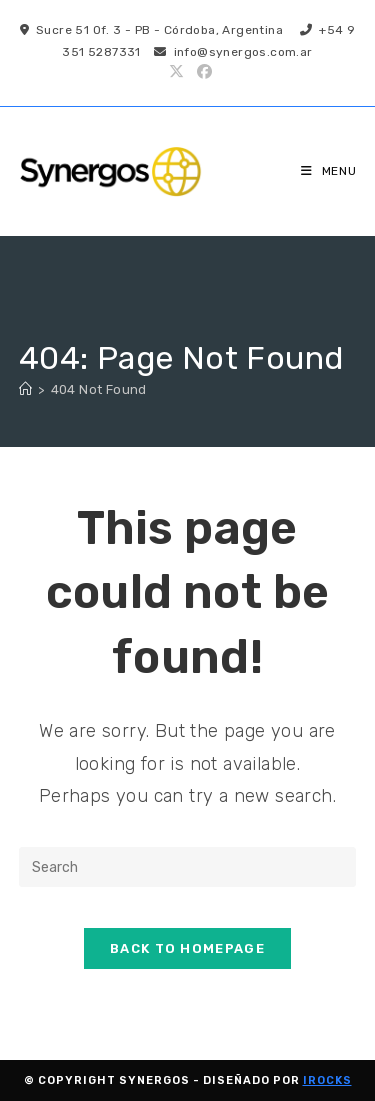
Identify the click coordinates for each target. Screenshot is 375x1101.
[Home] (25, 389)
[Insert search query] (188, 867)
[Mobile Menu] (329, 171)
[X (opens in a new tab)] (176, 72)
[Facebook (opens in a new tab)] (201, 72)
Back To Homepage (187, 948)
